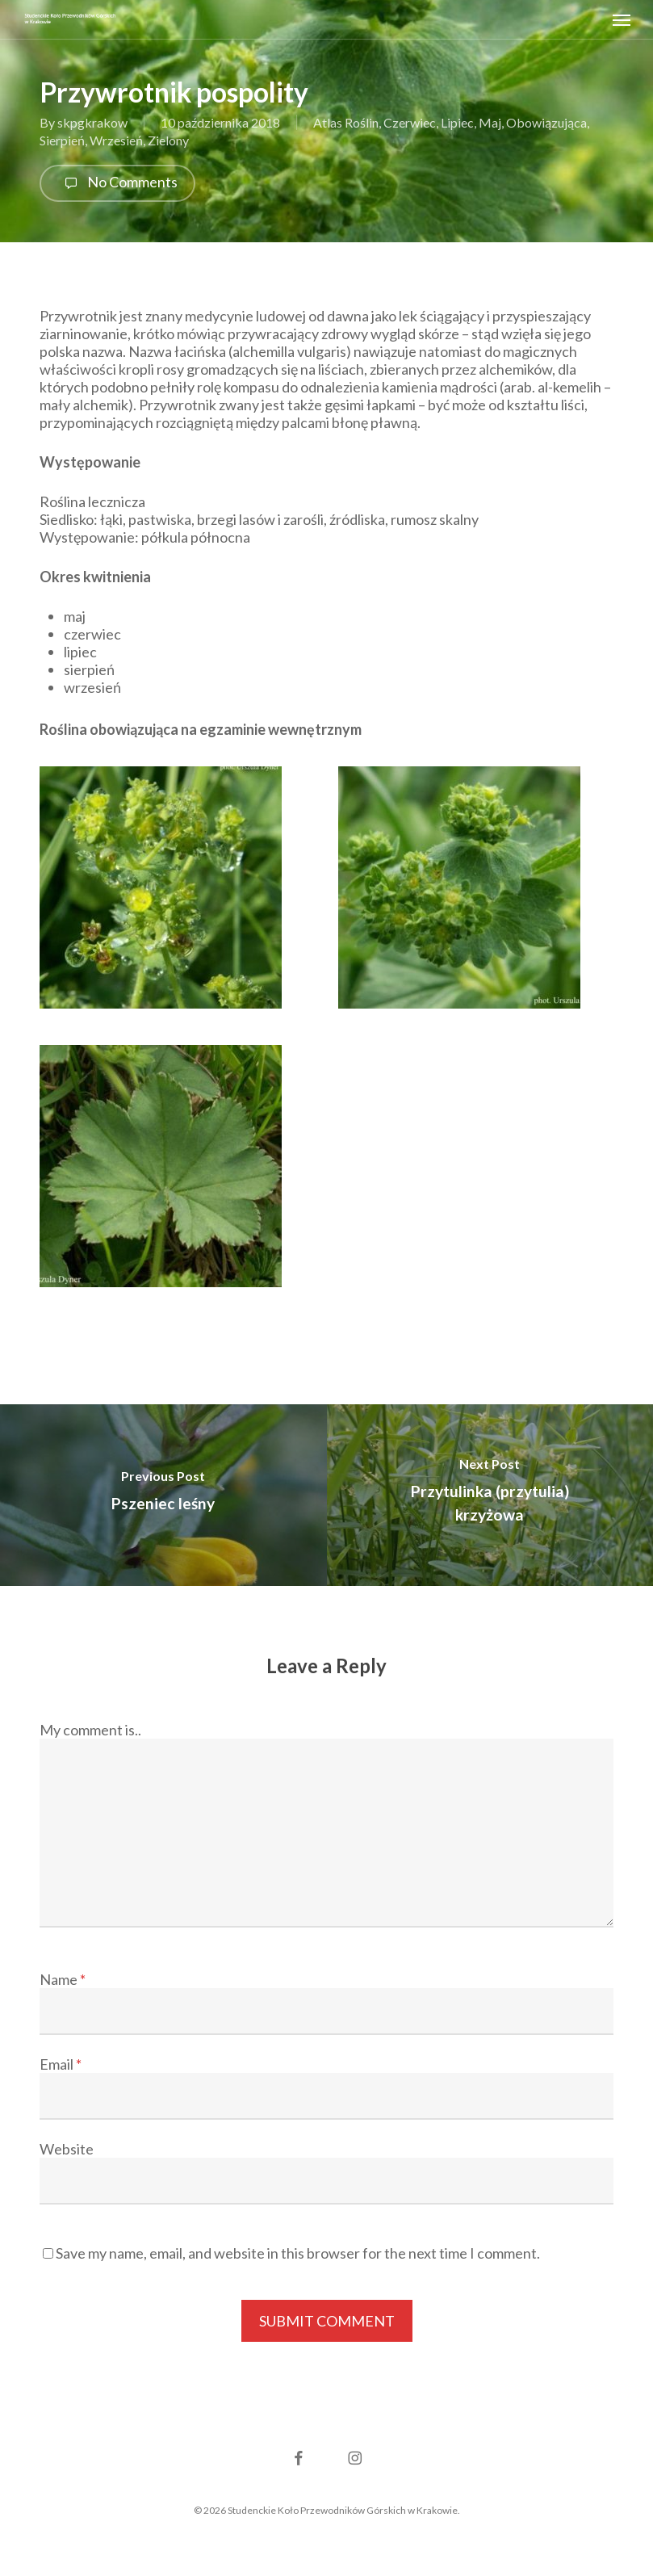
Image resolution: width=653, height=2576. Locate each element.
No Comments (117, 183)
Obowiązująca (546, 122)
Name (63, 1979)
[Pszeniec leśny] (163, 1495)
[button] (621, 19)
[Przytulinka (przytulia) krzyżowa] (490, 1495)
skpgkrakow (92, 122)
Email (61, 2064)
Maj (490, 122)
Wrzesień (116, 140)
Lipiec (457, 122)
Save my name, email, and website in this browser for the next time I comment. (298, 2253)
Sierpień (62, 140)
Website (67, 2149)
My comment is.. (90, 1730)
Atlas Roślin (346, 122)
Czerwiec (409, 122)
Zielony (168, 140)
